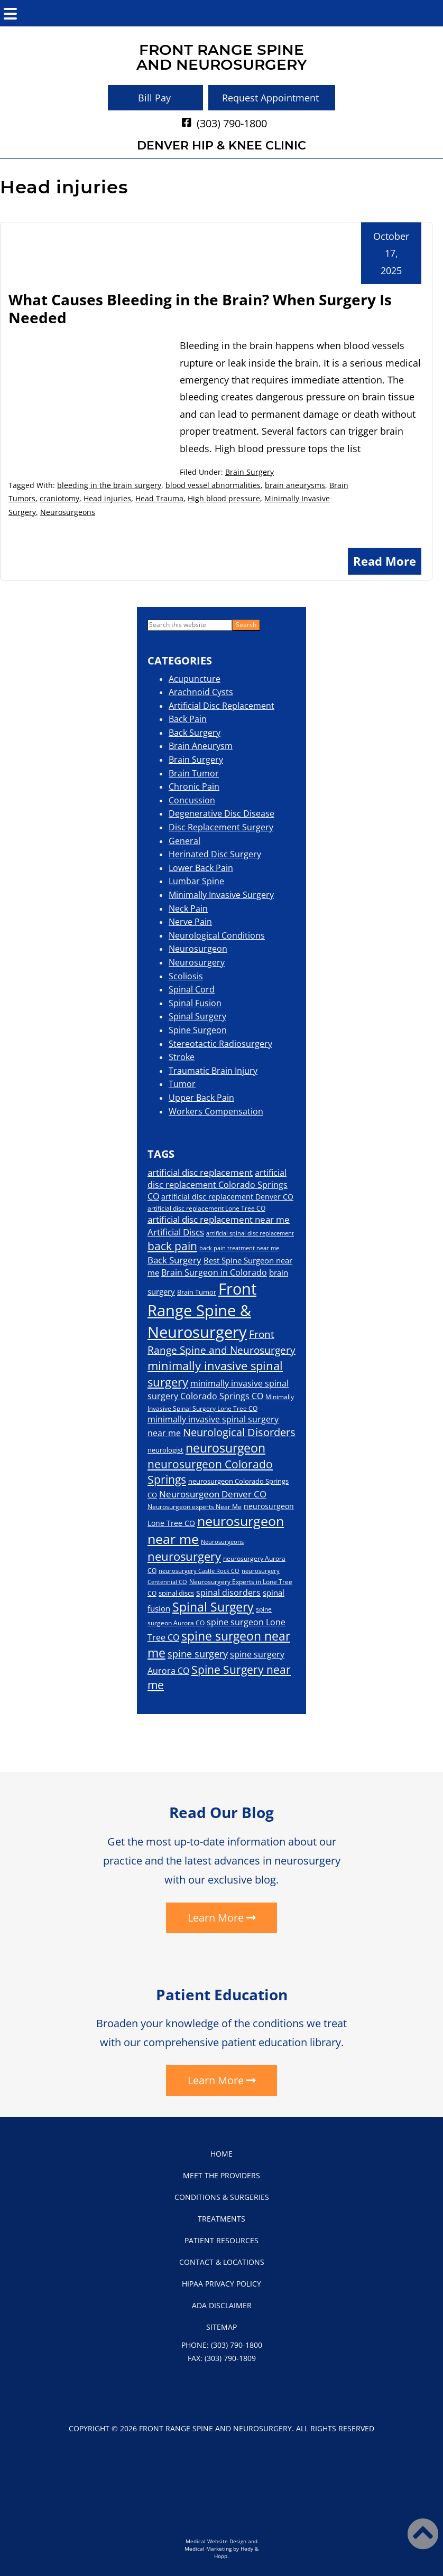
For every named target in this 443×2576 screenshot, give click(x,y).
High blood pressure (224, 498)
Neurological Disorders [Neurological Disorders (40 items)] (239, 1432)
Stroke (182, 1057)
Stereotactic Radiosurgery (220, 1044)
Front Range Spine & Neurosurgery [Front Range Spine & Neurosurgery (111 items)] (201, 1310)
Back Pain (188, 719)
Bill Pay (154, 97)
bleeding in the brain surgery (109, 485)
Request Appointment (270, 97)
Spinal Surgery (197, 1016)
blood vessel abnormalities (213, 485)
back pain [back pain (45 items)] (172, 1246)
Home (221, 2154)
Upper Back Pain (201, 1097)
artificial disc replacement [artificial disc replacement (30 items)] (200, 1172)
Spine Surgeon (198, 1030)
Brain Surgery (249, 472)
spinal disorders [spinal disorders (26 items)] (228, 1592)
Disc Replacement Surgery (221, 827)
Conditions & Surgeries (221, 2197)
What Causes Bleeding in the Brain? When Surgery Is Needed (200, 308)
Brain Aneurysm (201, 746)
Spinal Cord (192, 989)
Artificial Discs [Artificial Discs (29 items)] (175, 1232)
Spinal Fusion (195, 1003)
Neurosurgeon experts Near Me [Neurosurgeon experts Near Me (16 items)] (194, 1506)
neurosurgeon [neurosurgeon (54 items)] (225, 1448)
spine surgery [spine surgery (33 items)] (198, 1653)
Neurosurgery (197, 962)
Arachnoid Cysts (201, 692)
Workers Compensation (216, 1111)
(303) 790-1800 (232, 123)
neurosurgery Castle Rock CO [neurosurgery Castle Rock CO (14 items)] (199, 1571)
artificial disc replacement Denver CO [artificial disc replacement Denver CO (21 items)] (227, 1197)
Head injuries (107, 498)
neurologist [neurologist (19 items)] (165, 1450)
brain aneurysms (295, 485)
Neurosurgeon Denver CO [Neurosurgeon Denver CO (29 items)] (212, 1494)
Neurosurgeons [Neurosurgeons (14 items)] (222, 1541)
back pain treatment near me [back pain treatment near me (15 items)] (239, 1248)
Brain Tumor (194, 773)
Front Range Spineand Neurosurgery (221, 57)
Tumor (182, 1084)
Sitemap (221, 2327)
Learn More (216, 1917)
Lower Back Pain (201, 868)
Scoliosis (186, 976)
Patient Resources (221, 2240)
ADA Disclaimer (222, 2305)
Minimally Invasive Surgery (221, 895)
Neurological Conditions (217, 935)
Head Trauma (159, 498)
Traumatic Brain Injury (213, 1070)
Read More (384, 561)
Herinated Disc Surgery (215, 854)
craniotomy (59, 498)
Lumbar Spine (196, 881)
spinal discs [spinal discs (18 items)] (176, 1593)
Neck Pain (188, 908)
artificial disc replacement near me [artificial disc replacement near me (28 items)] (218, 1219)
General (184, 841)
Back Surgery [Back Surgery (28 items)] (174, 1260)
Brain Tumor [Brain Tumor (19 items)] (196, 1292)
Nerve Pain (190, 922)
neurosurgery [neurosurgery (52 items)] (184, 1556)
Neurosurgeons (67, 512)
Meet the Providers (221, 2175)
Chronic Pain (194, 786)
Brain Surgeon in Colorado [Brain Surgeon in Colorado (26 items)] (214, 1272)
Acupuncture (194, 679)
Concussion (192, 800)
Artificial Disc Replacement (221, 705)
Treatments (221, 2219)
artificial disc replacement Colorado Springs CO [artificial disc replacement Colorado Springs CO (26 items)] (217, 1184)
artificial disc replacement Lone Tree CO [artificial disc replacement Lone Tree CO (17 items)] (206, 1208)
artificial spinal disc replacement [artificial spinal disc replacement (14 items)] (250, 1233)
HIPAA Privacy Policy (221, 2284)
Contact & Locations (221, 2262)
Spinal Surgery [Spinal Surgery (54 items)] (213, 1607)
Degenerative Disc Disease (221, 813)
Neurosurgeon (198, 948)
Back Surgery (194, 732)
